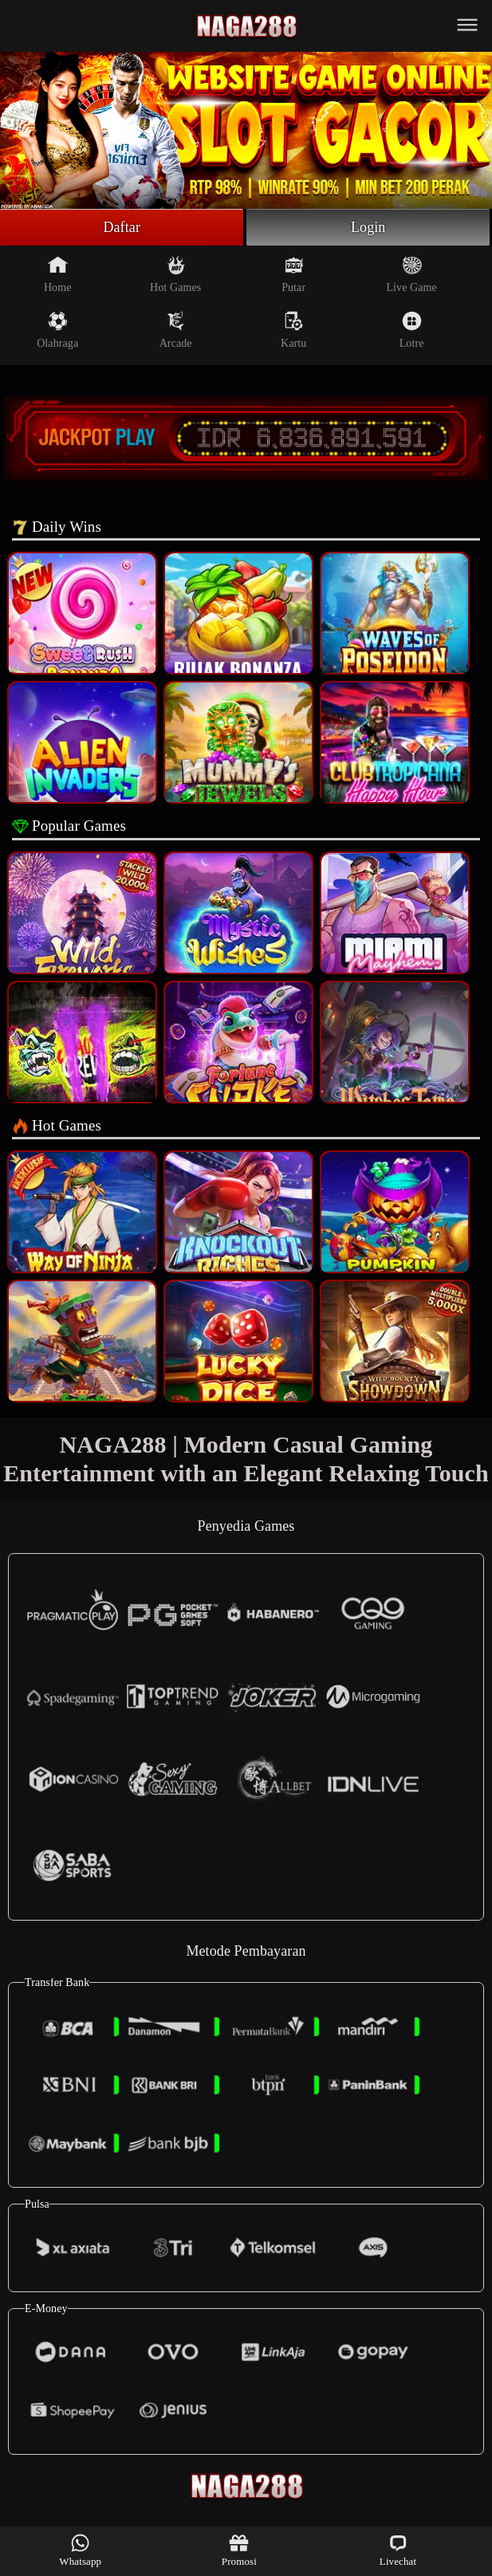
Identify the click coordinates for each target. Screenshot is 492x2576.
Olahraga (57, 330)
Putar (293, 274)
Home (58, 274)
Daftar (121, 227)
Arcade (175, 330)
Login (368, 227)
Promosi (239, 2550)
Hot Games (175, 274)
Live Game (411, 274)
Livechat (398, 2550)
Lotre (412, 330)
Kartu (293, 330)
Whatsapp (80, 2550)
